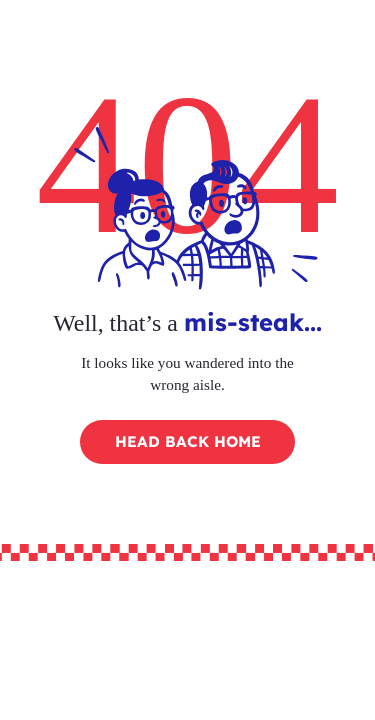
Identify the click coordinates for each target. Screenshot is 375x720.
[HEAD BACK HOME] (187, 442)
